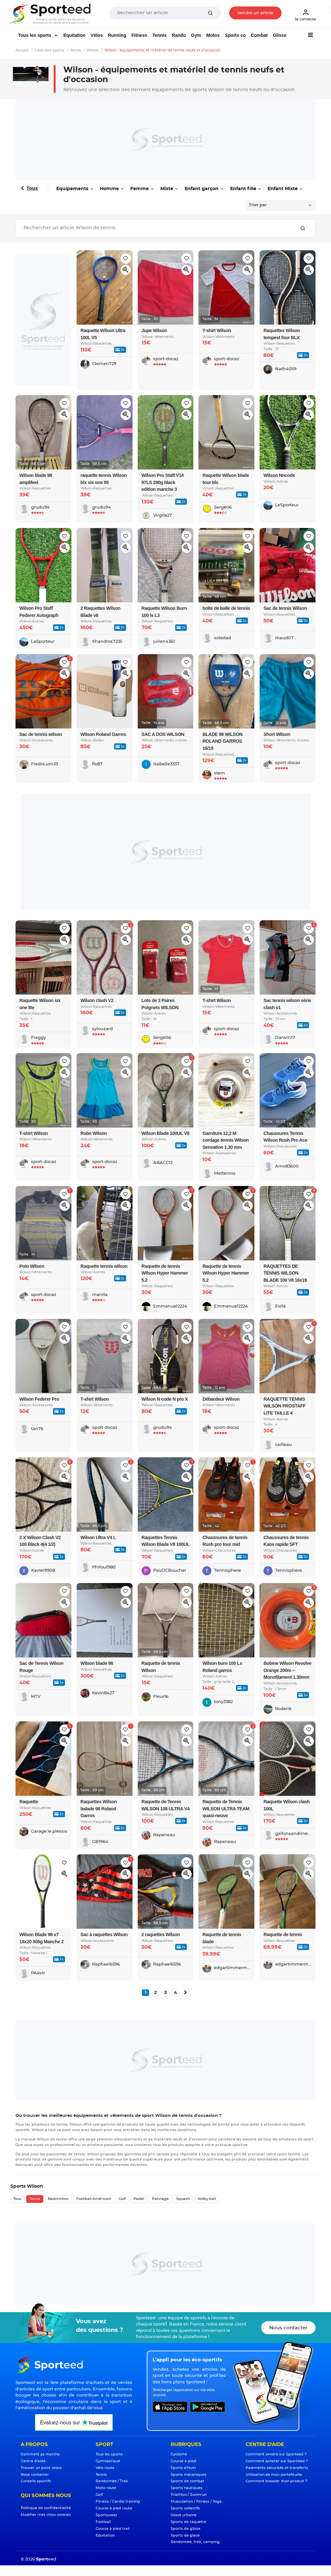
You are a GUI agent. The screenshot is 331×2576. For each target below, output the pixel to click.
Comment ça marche (40, 2454)
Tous (32, 188)
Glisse (279, 35)
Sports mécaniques (189, 2474)
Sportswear (106, 2515)
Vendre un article (255, 13)
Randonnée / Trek (112, 2481)
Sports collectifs (185, 2508)
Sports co (235, 35)
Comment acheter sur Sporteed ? (277, 2461)
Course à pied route (114, 2508)
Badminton (58, 2199)
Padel (138, 2199)
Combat (259, 35)
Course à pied (183, 2461)
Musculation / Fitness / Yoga (196, 2501)
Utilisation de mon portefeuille (274, 2474)
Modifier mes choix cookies (46, 2515)
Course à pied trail (113, 2528)
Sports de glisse (185, 2528)
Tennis (159, 35)
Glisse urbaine (184, 2515)
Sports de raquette (188, 2522)
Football (103, 2522)
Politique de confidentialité (46, 2508)
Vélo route (105, 2468)
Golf (122, 2199)
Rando (179, 35)
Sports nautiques (186, 2488)
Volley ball (207, 2199)
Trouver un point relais (41, 2468)
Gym (196, 35)
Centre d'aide (33, 2461)
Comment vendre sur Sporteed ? (276, 2454)
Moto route (106, 2488)
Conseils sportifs (36, 2481)
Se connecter (305, 15)
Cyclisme (179, 2454)
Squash (183, 2199)
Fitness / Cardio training (118, 2501)
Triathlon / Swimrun (189, 2494)
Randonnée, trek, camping (195, 2542)
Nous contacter (288, 2327)
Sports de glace (185, 2535)
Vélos (96, 35)
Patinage (160, 2199)
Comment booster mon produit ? (276, 2481)
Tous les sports (35, 35)
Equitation (74, 35)
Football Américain (93, 2199)
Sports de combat (187, 2481)
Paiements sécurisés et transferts (277, 2468)
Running (117, 35)
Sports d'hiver (183, 2468)
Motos (212, 35)
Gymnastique (108, 2461)
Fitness (139, 35)
